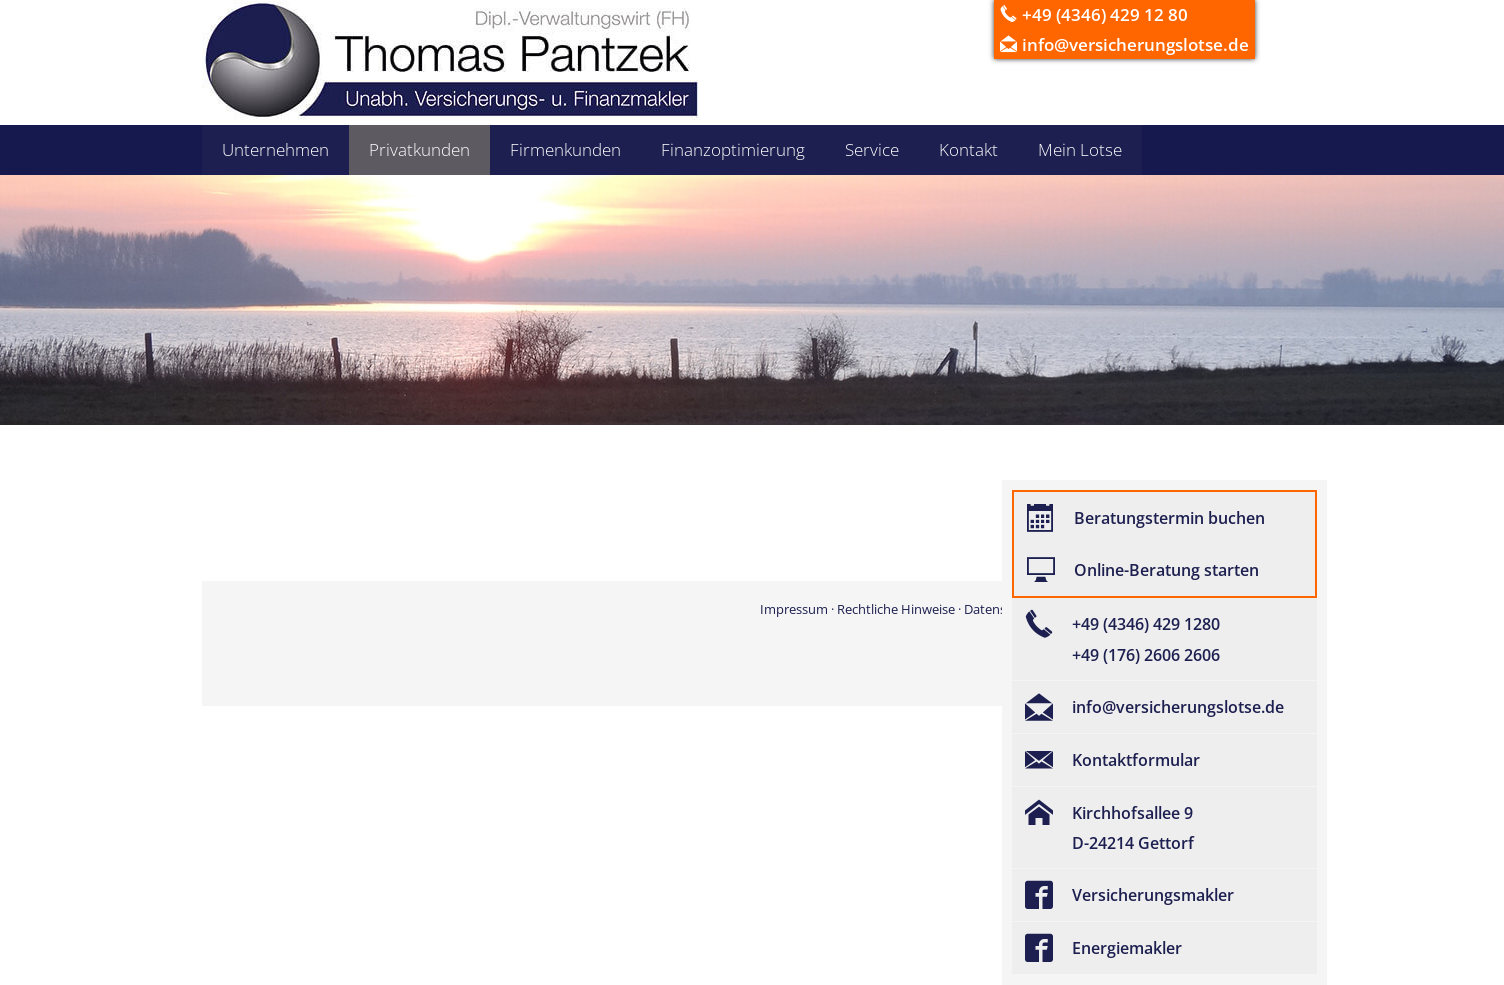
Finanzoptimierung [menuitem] (733, 149)
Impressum (794, 609)
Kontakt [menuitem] (968, 149)
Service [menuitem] (872, 149)
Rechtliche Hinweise (896, 609)
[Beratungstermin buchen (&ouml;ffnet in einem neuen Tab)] (1164, 518)
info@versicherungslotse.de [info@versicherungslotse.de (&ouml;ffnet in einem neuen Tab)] (1135, 44)
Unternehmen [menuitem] (275, 149)
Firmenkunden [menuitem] (565, 149)
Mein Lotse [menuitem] (1080, 149)
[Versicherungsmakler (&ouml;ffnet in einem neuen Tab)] (1164, 895)
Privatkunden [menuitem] (419, 149)
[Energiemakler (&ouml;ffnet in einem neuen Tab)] (1164, 948)
